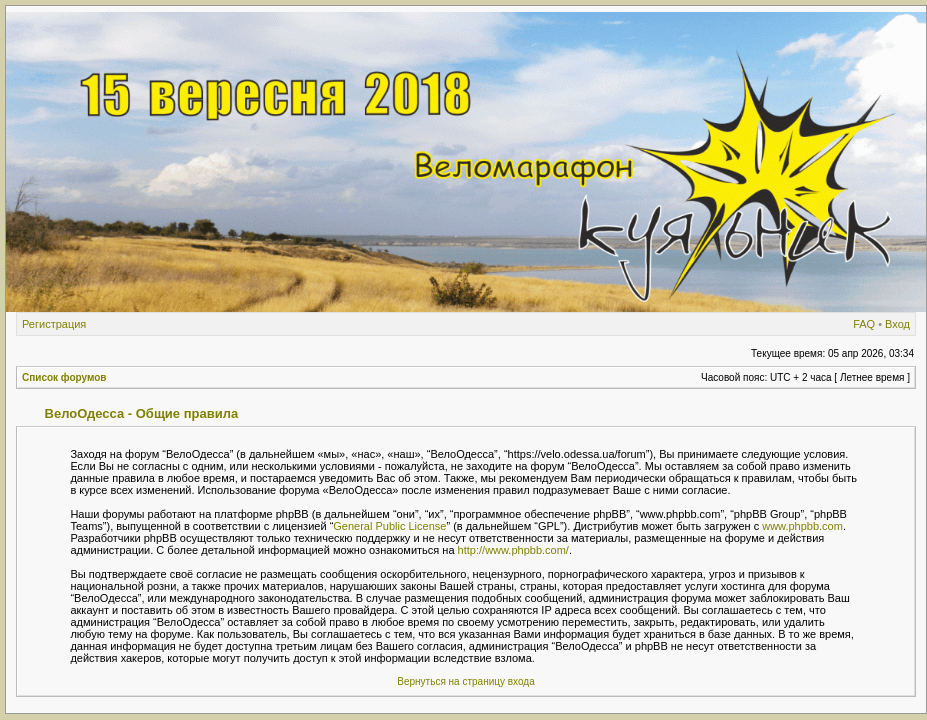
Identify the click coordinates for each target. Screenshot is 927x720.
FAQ (864, 324)
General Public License (389, 526)
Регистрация (54, 324)
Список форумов (64, 377)
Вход (897, 324)
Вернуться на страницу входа (465, 681)
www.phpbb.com (802, 526)
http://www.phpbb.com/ (513, 550)
